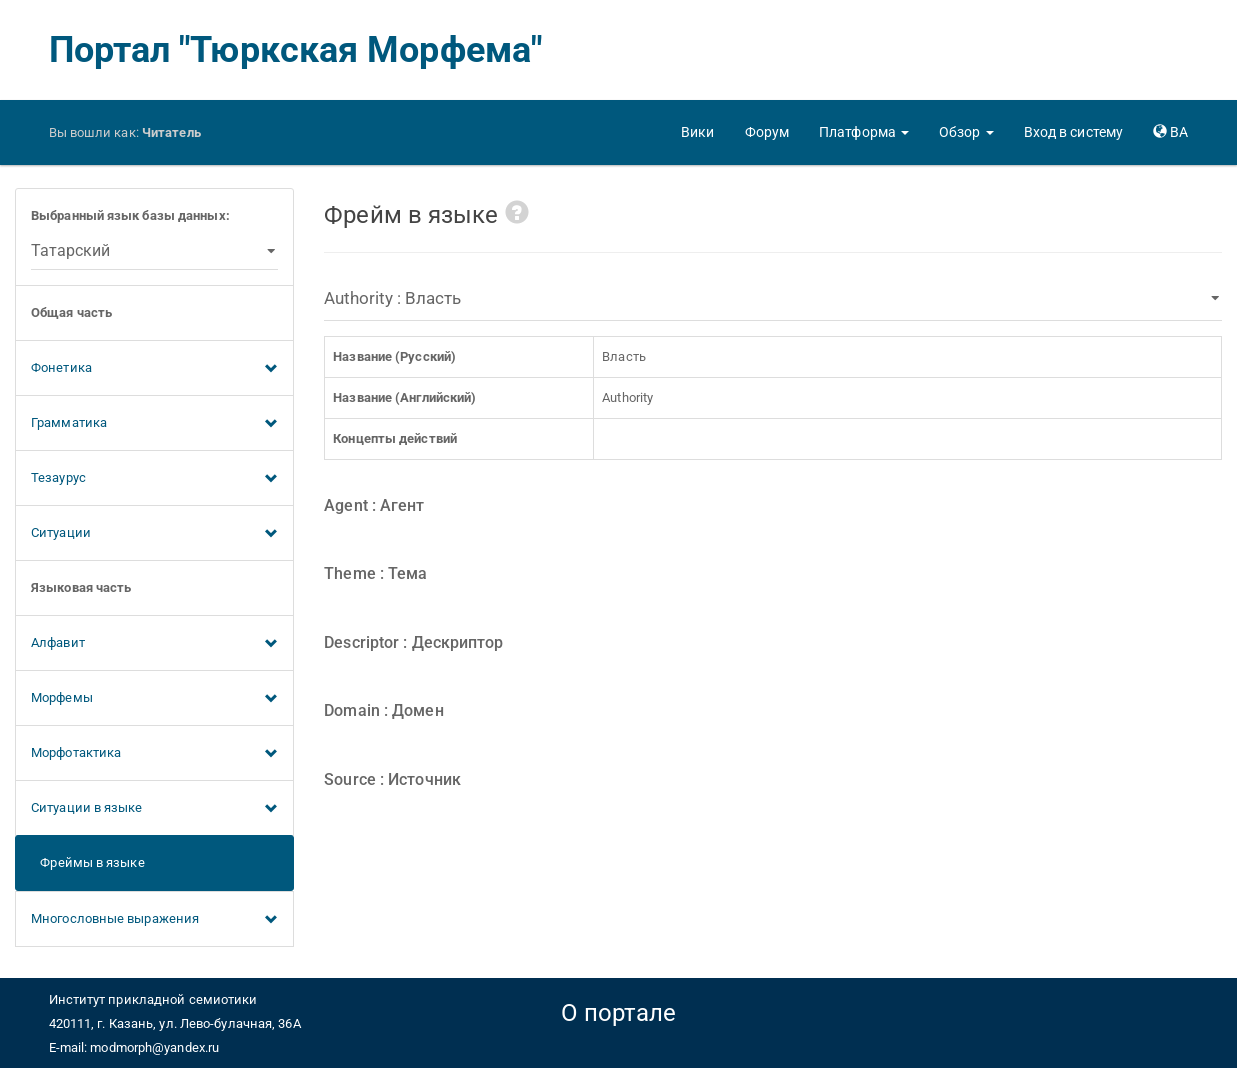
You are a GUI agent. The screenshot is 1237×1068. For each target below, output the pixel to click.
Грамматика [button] (154, 424)
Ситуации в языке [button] (154, 809)
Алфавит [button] (154, 644)
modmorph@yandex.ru (154, 1047)
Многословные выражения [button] (154, 920)
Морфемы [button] (154, 699)
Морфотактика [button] (154, 754)
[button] (864, 132)
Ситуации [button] (154, 534)
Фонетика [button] (154, 369)
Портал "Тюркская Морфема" (296, 50)
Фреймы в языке (88, 862)
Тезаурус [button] (154, 479)
